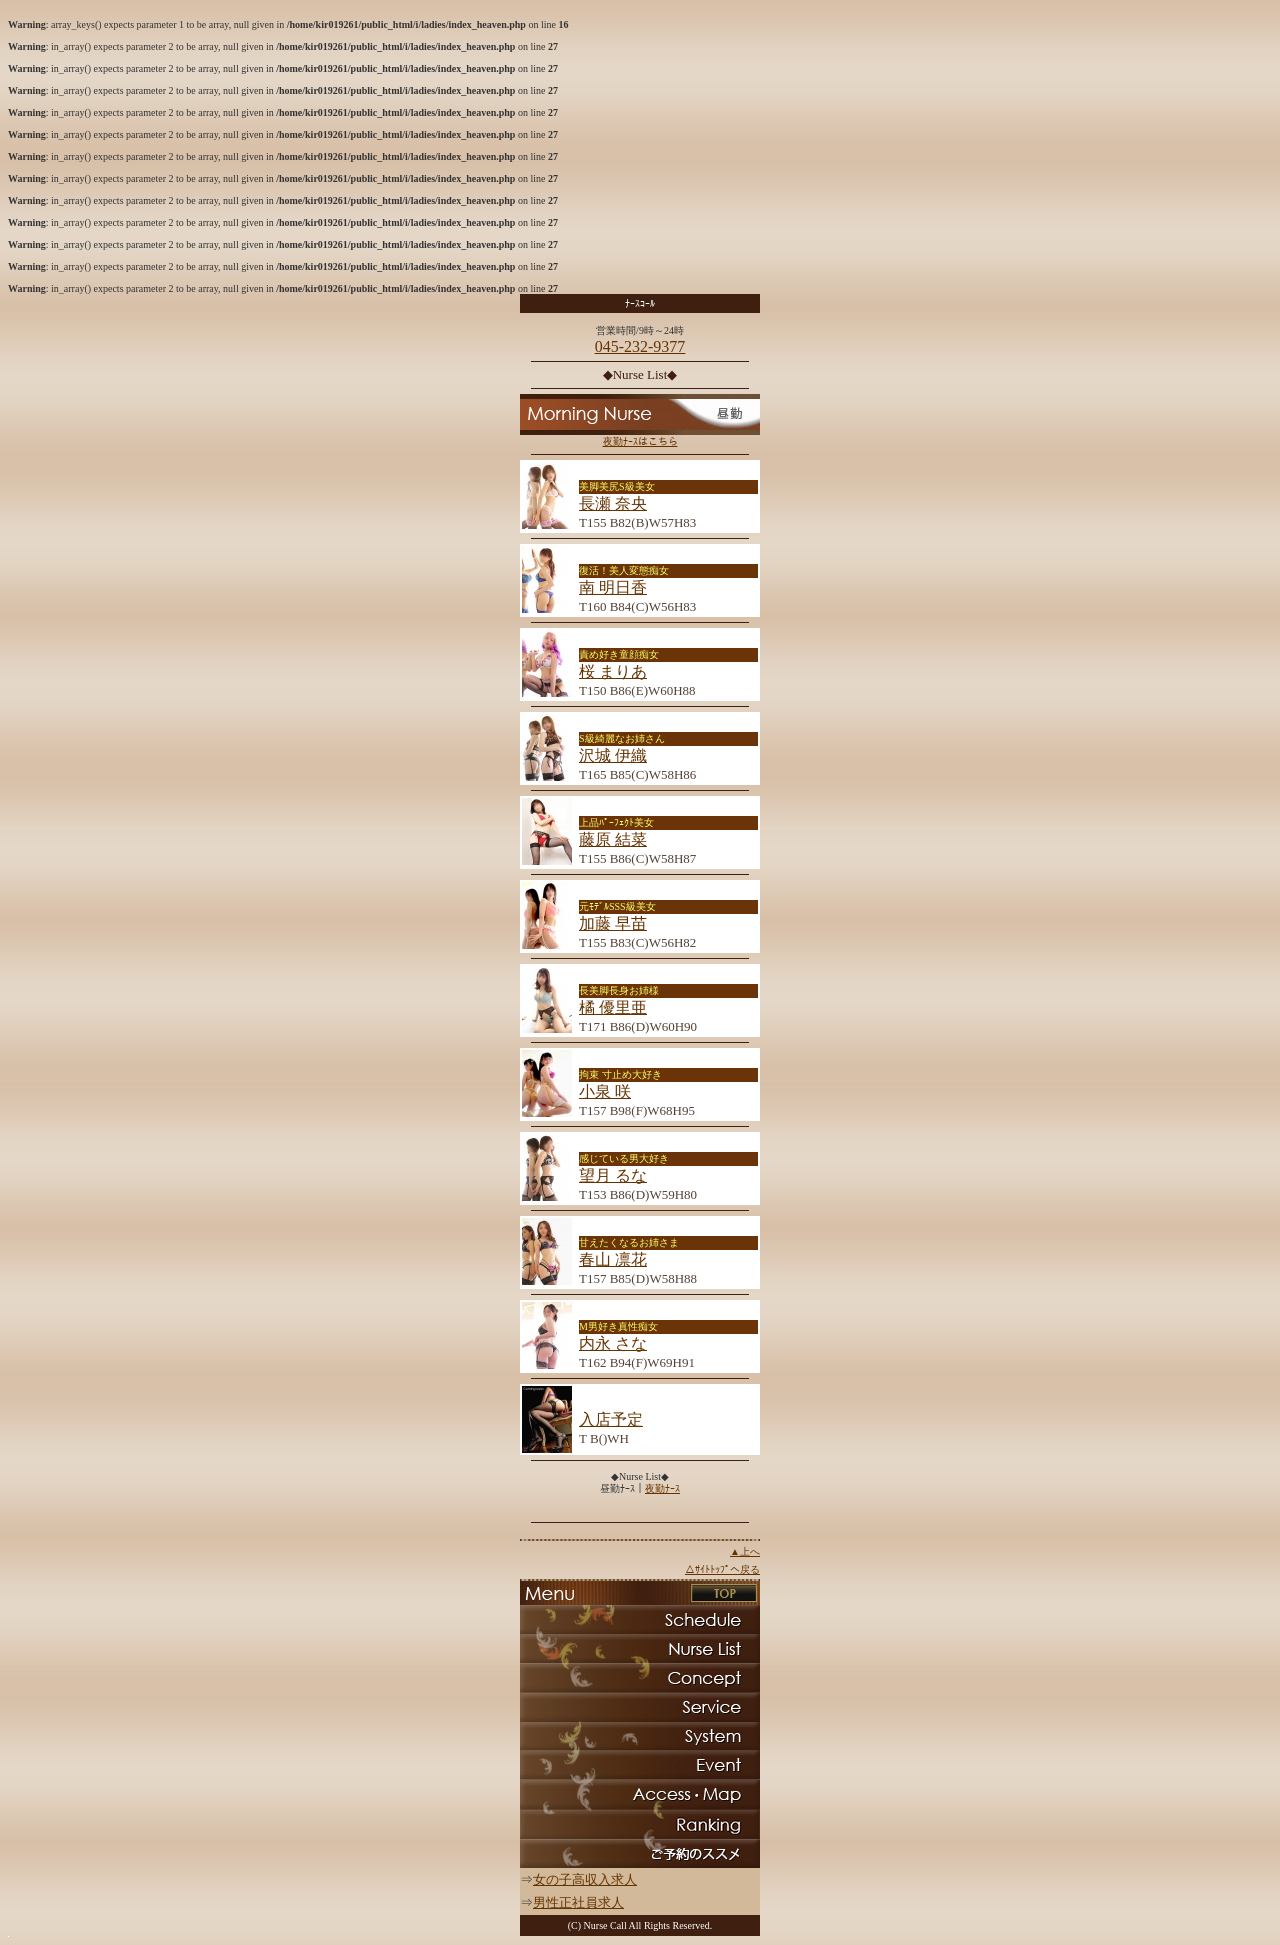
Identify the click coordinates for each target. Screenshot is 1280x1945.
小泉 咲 (605, 1091)
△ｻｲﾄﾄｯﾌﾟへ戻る (722, 1569)
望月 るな (613, 1175)
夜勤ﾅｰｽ (662, 1488)
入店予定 (611, 1419)
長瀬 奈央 (613, 503)
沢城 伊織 (613, 755)
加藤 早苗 (613, 923)
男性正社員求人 (578, 1902)
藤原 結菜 (613, 839)
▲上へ (745, 1551)
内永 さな (613, 1343)
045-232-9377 (640, 346)
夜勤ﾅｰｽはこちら (640, 441)
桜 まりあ (613, 671)
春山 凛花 (613, 1259)
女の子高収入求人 (585, 1879)
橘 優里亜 (613, 1007)
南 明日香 (613, 587)
